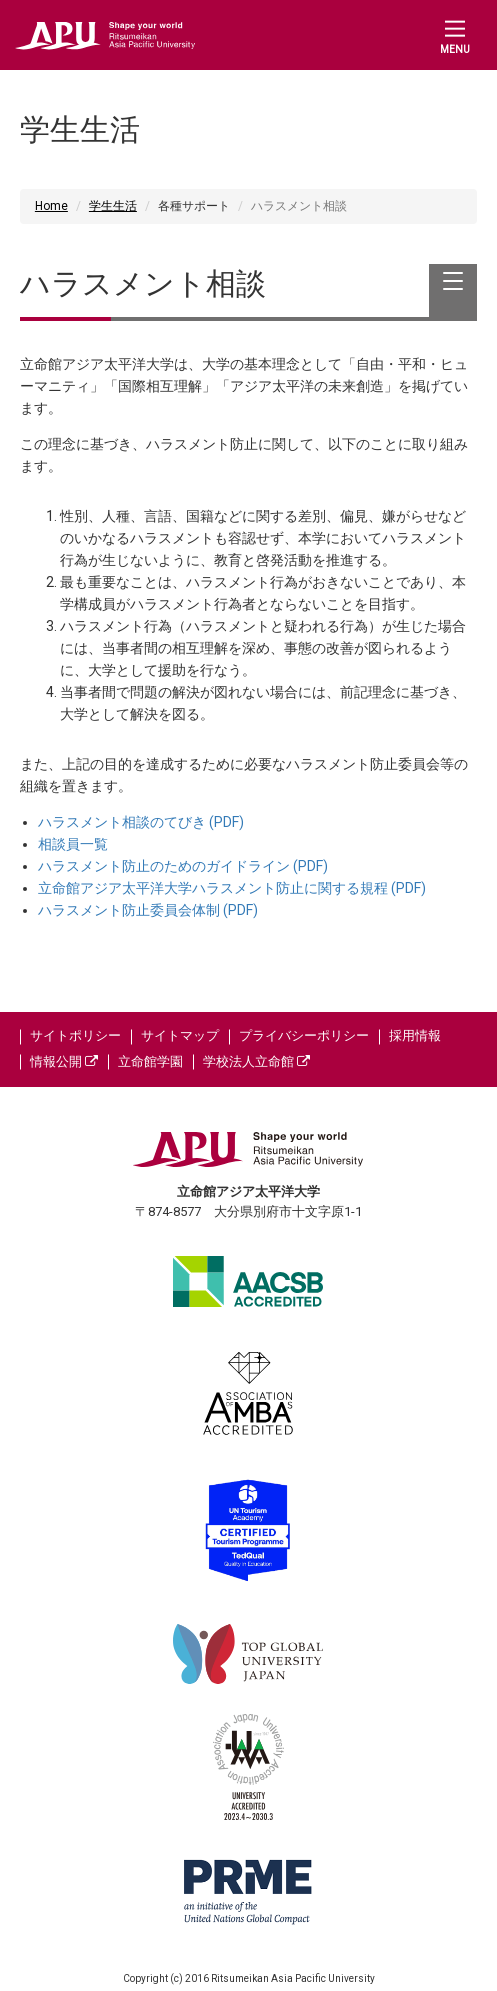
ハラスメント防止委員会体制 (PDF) (148, 910)
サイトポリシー (75, 1035)
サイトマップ (180, 1035)
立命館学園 (150, 1061)
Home (51, 206)
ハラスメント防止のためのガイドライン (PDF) (183, 866)
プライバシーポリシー (304, 1035)
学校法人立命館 (256, 1061)
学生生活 (113, 206)
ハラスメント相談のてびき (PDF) (141, 822)
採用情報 (415, 1035)
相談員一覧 (73, 844)
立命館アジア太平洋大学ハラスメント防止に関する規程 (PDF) (232, 888)
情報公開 (64, 1061)
